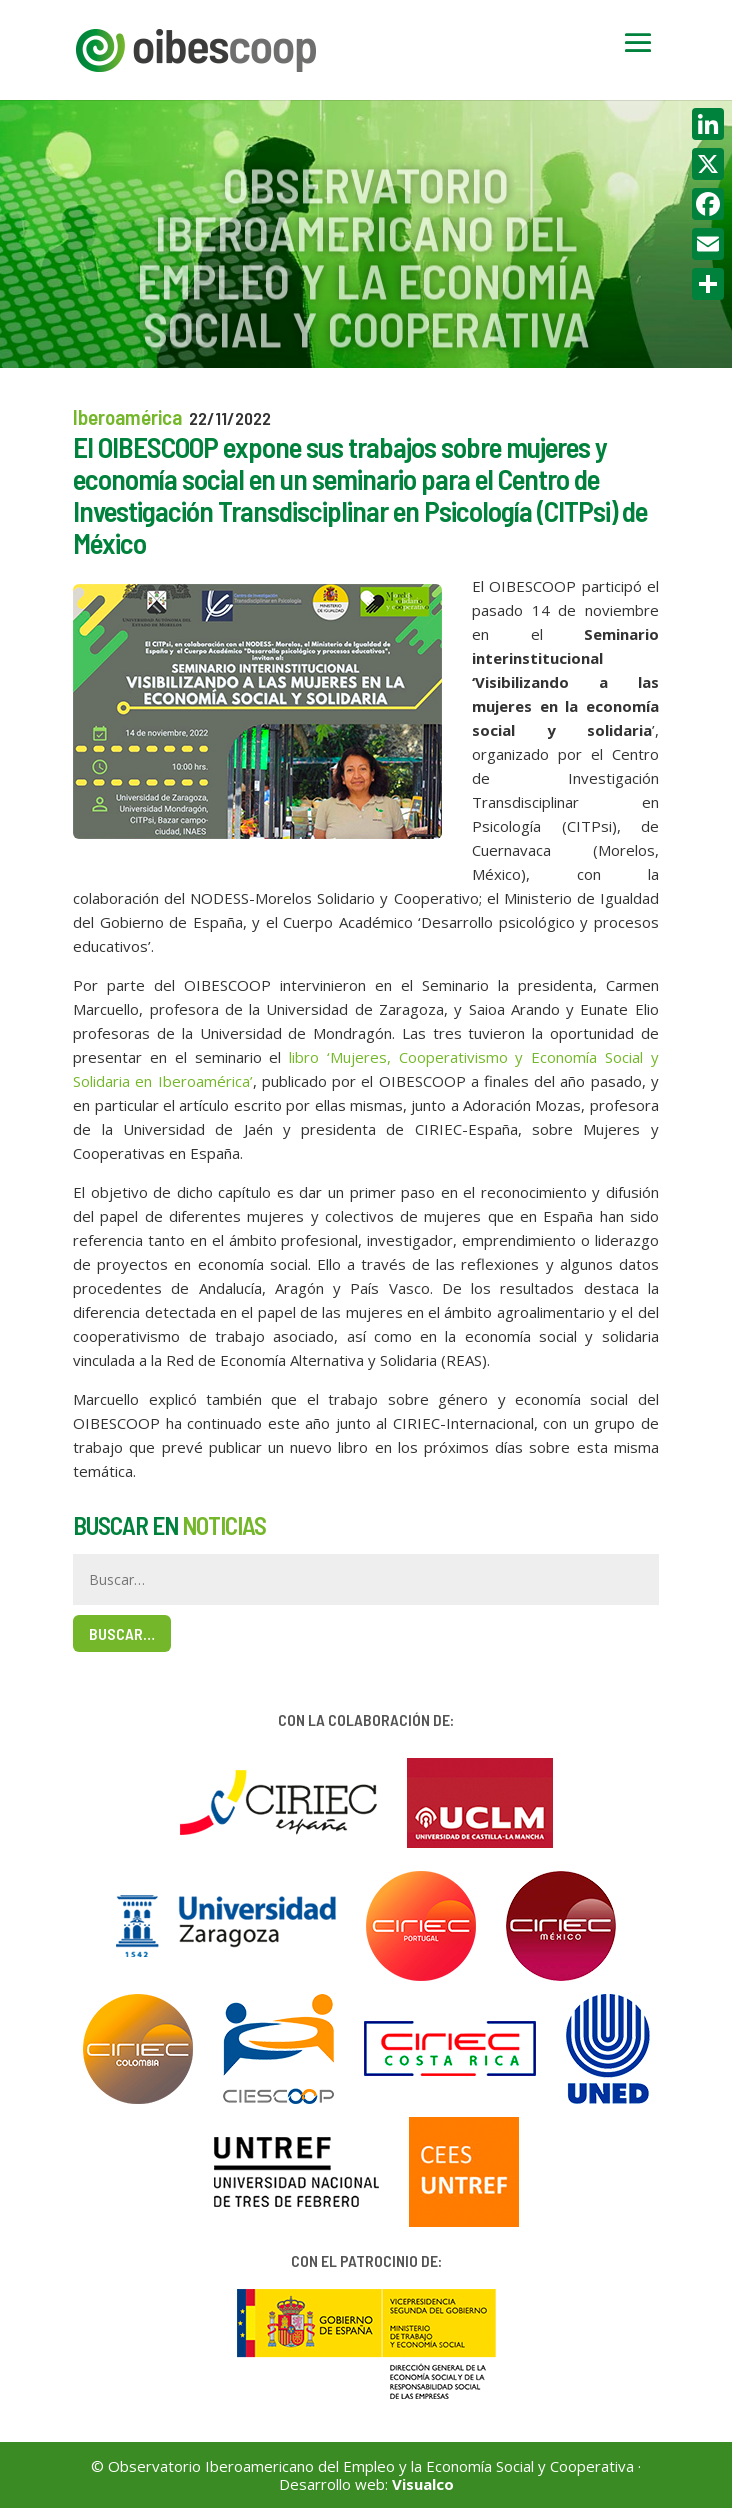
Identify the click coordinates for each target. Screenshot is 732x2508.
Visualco (423, 2484)
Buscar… (122, 1633)
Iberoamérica (127, 416)
